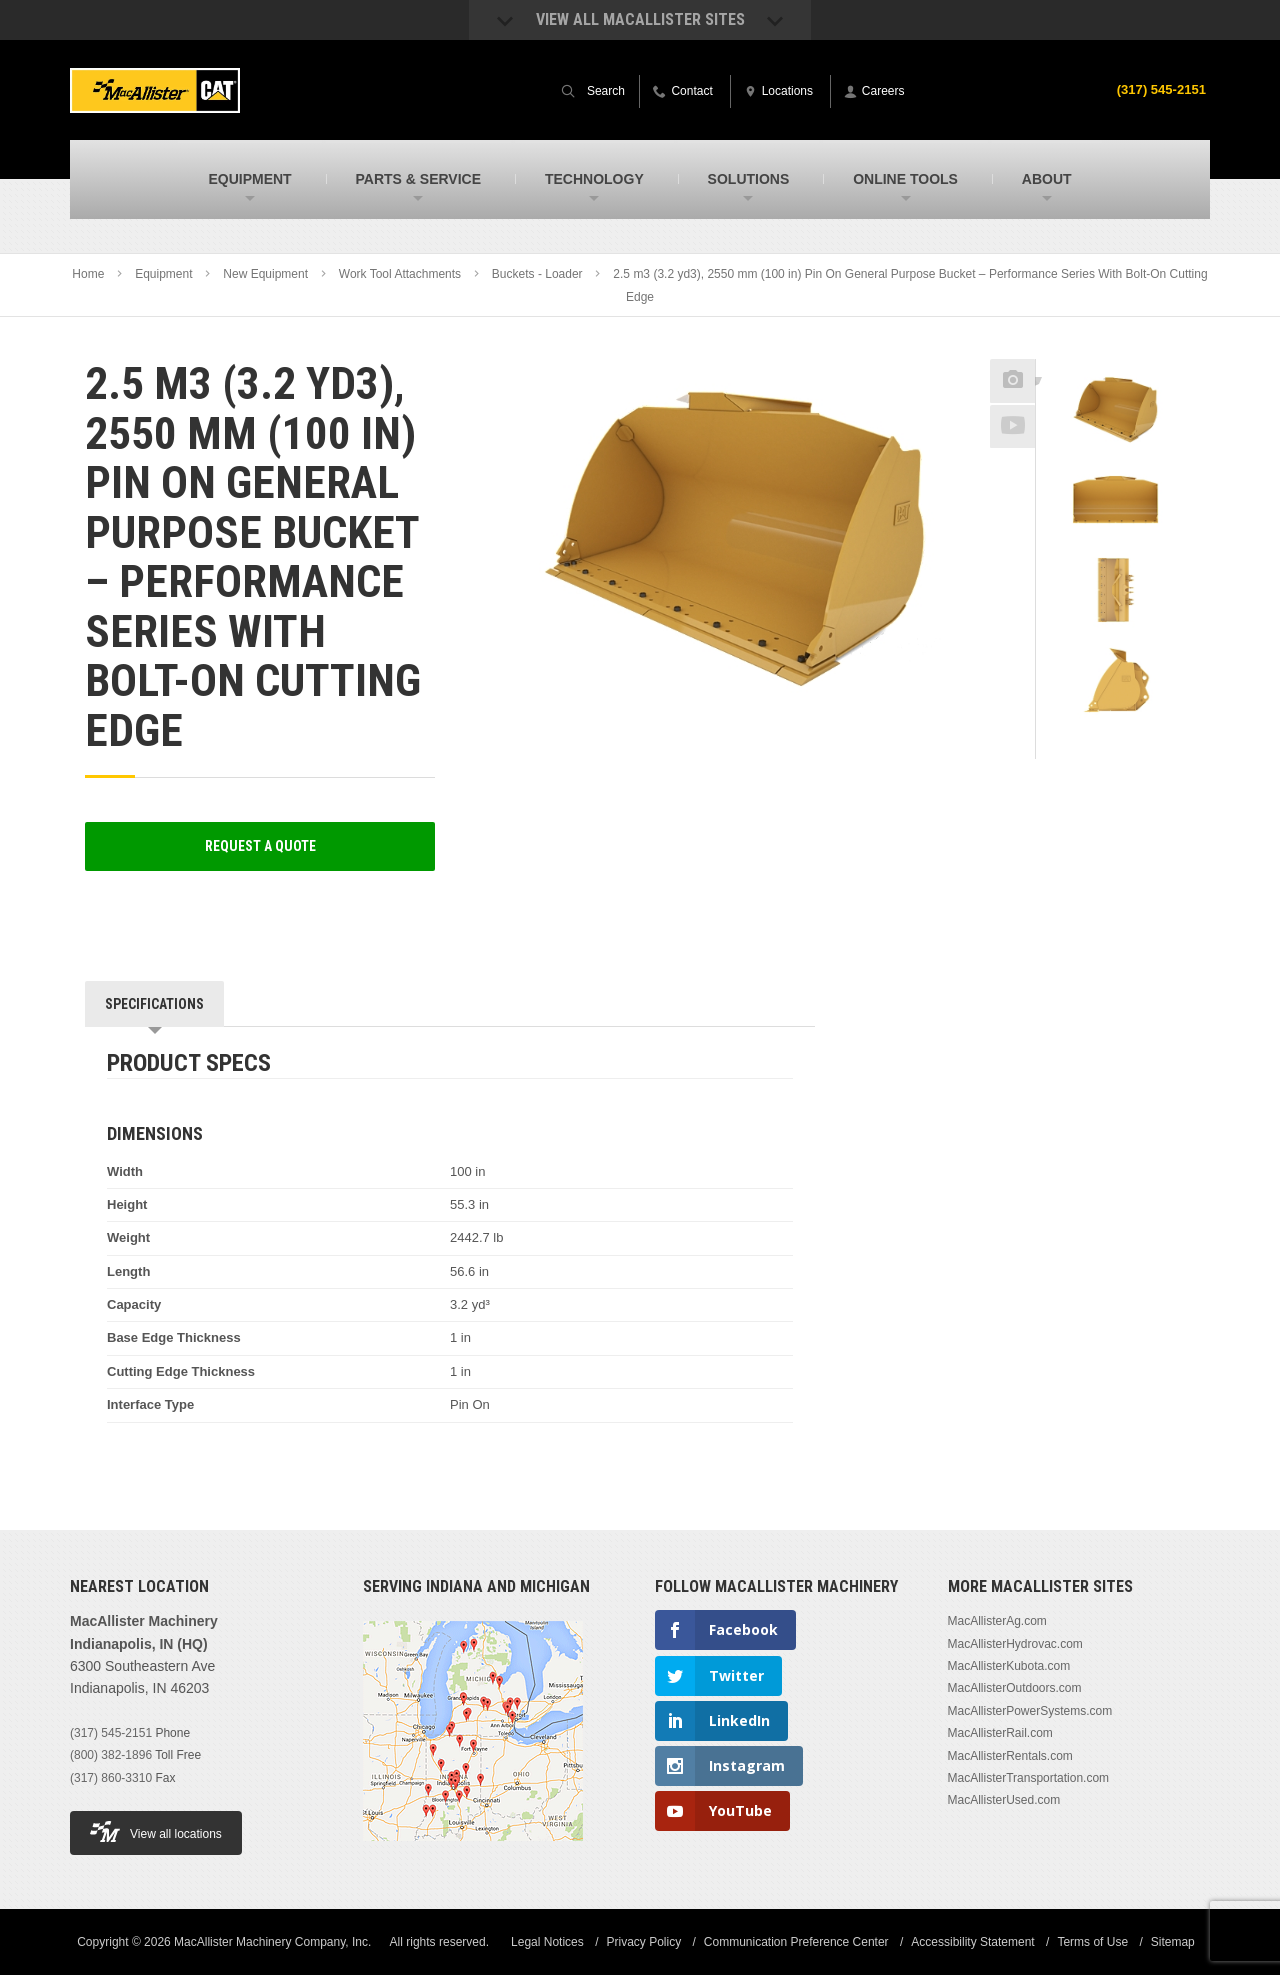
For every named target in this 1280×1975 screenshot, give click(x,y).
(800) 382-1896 (111, 1755)
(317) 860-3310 (111, 1778)
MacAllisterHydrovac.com (1015, 1644)
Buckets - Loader (537, 274)
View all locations (156, 1831)
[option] (1115, 414)
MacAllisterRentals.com (1010, 1756)
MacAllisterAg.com (997, 1621)
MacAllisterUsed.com (1004, 1800)
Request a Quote (260, 846)
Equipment (163, 274)
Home (88, 274)
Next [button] (1141, 745)
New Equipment (265, 274)
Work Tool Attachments (400, 274)
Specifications (154, 1004)
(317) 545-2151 (1158, 89)
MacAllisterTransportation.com (1029, 1778)
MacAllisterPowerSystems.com (1030, 1711)
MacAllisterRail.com (1000, 1733)
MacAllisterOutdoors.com (1015, 1688)
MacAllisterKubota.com (1009, 1666)
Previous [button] (1116, 353)
